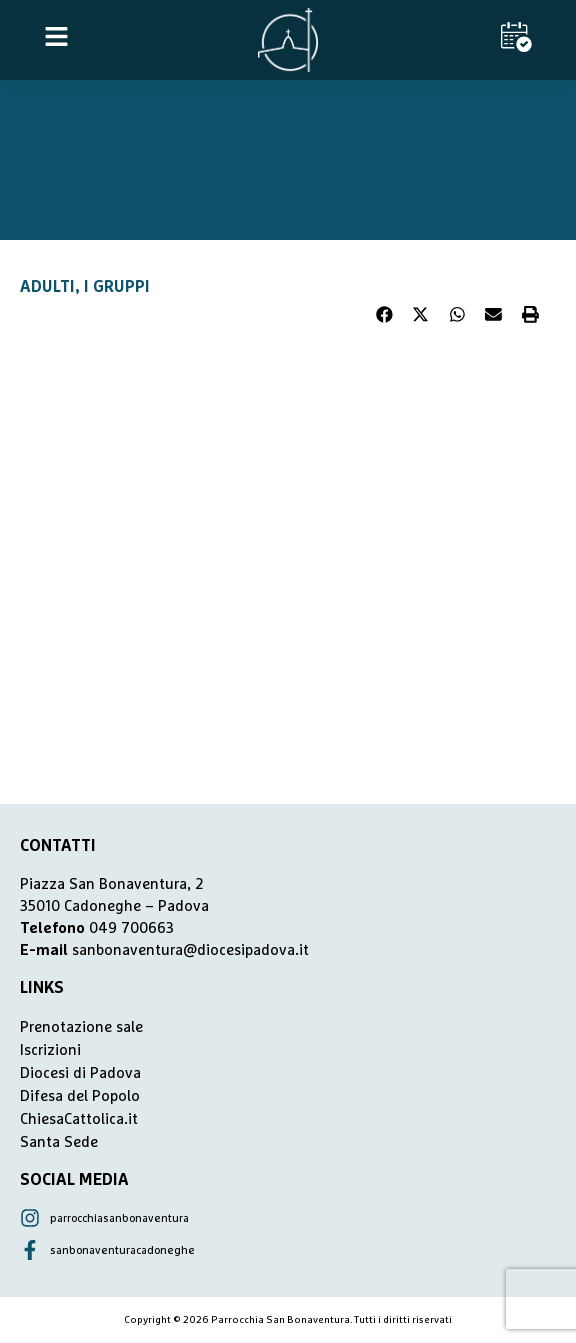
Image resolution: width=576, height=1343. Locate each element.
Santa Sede (59, 1142)
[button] (385, 315)
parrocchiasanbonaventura (119, 1218)
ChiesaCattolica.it (79, 1119)
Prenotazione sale (81, 1027)
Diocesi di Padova (80, 1073)
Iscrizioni (50, 1050)
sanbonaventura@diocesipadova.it (190, 950)
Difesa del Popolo (80, 1096)
